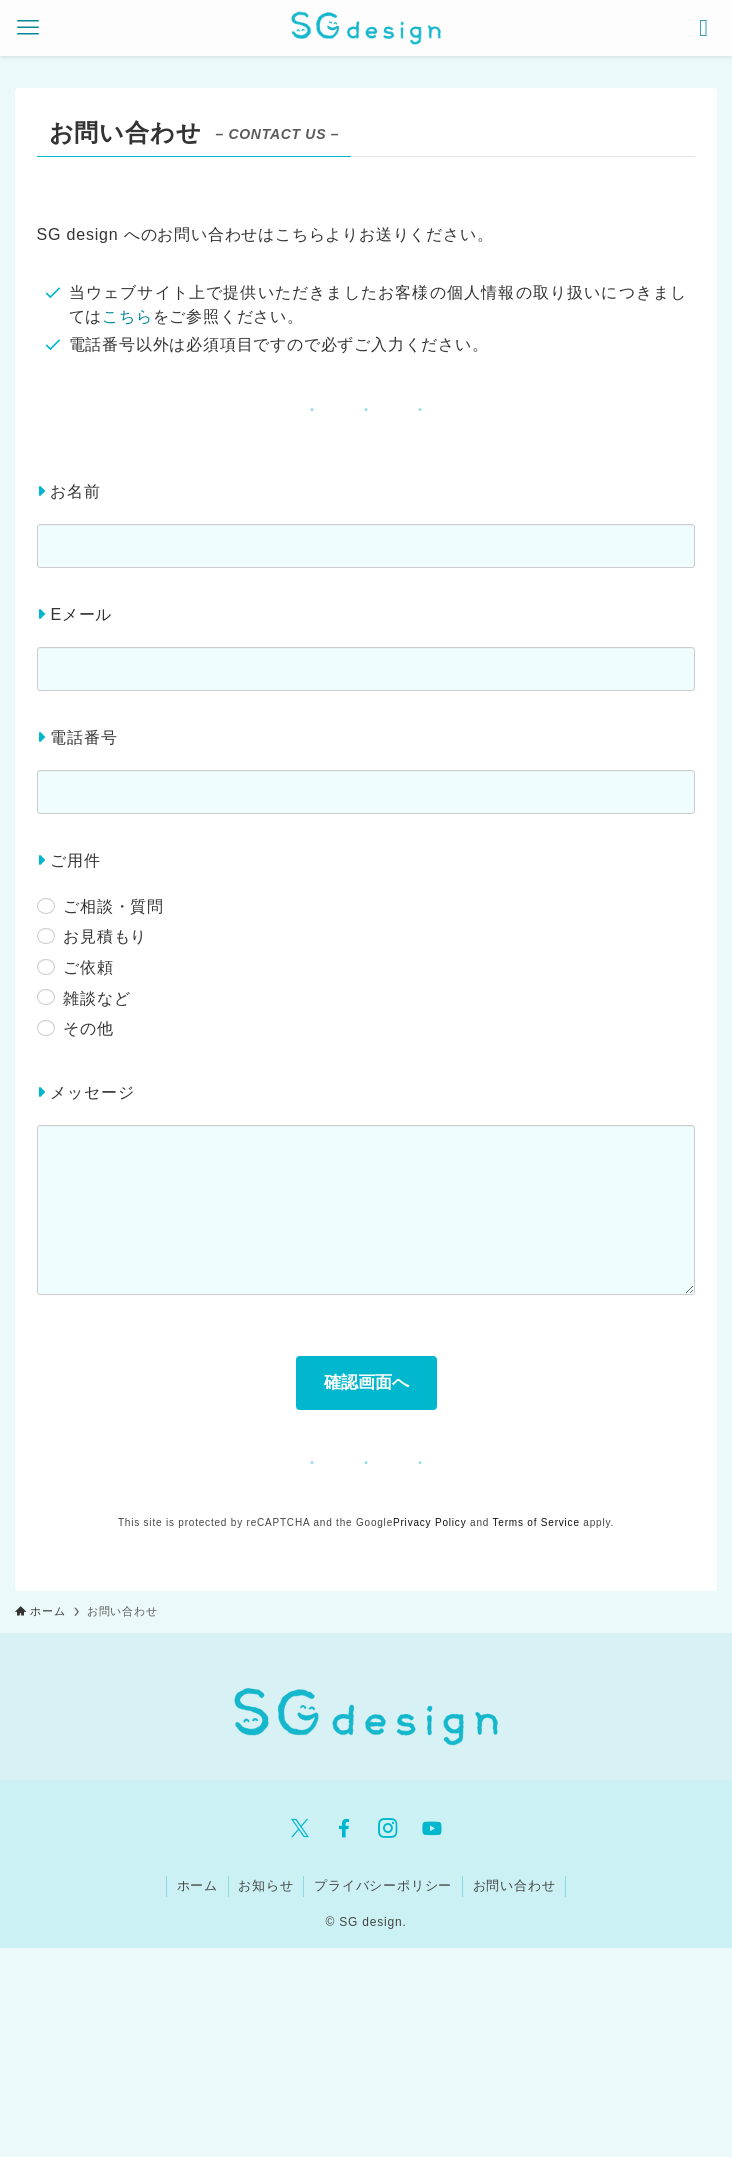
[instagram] (388, 1828)
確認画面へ (378, 1382)
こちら (127, 316)
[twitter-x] (300, 1828)
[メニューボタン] (28, 28)
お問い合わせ (514, 1885)
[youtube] (432, 1828)
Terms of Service (536, 1522)
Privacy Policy (429, 1522)
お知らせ (265, 1885)
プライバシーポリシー (383, 1885)
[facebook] (344, 1828)
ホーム (197, 1885)
